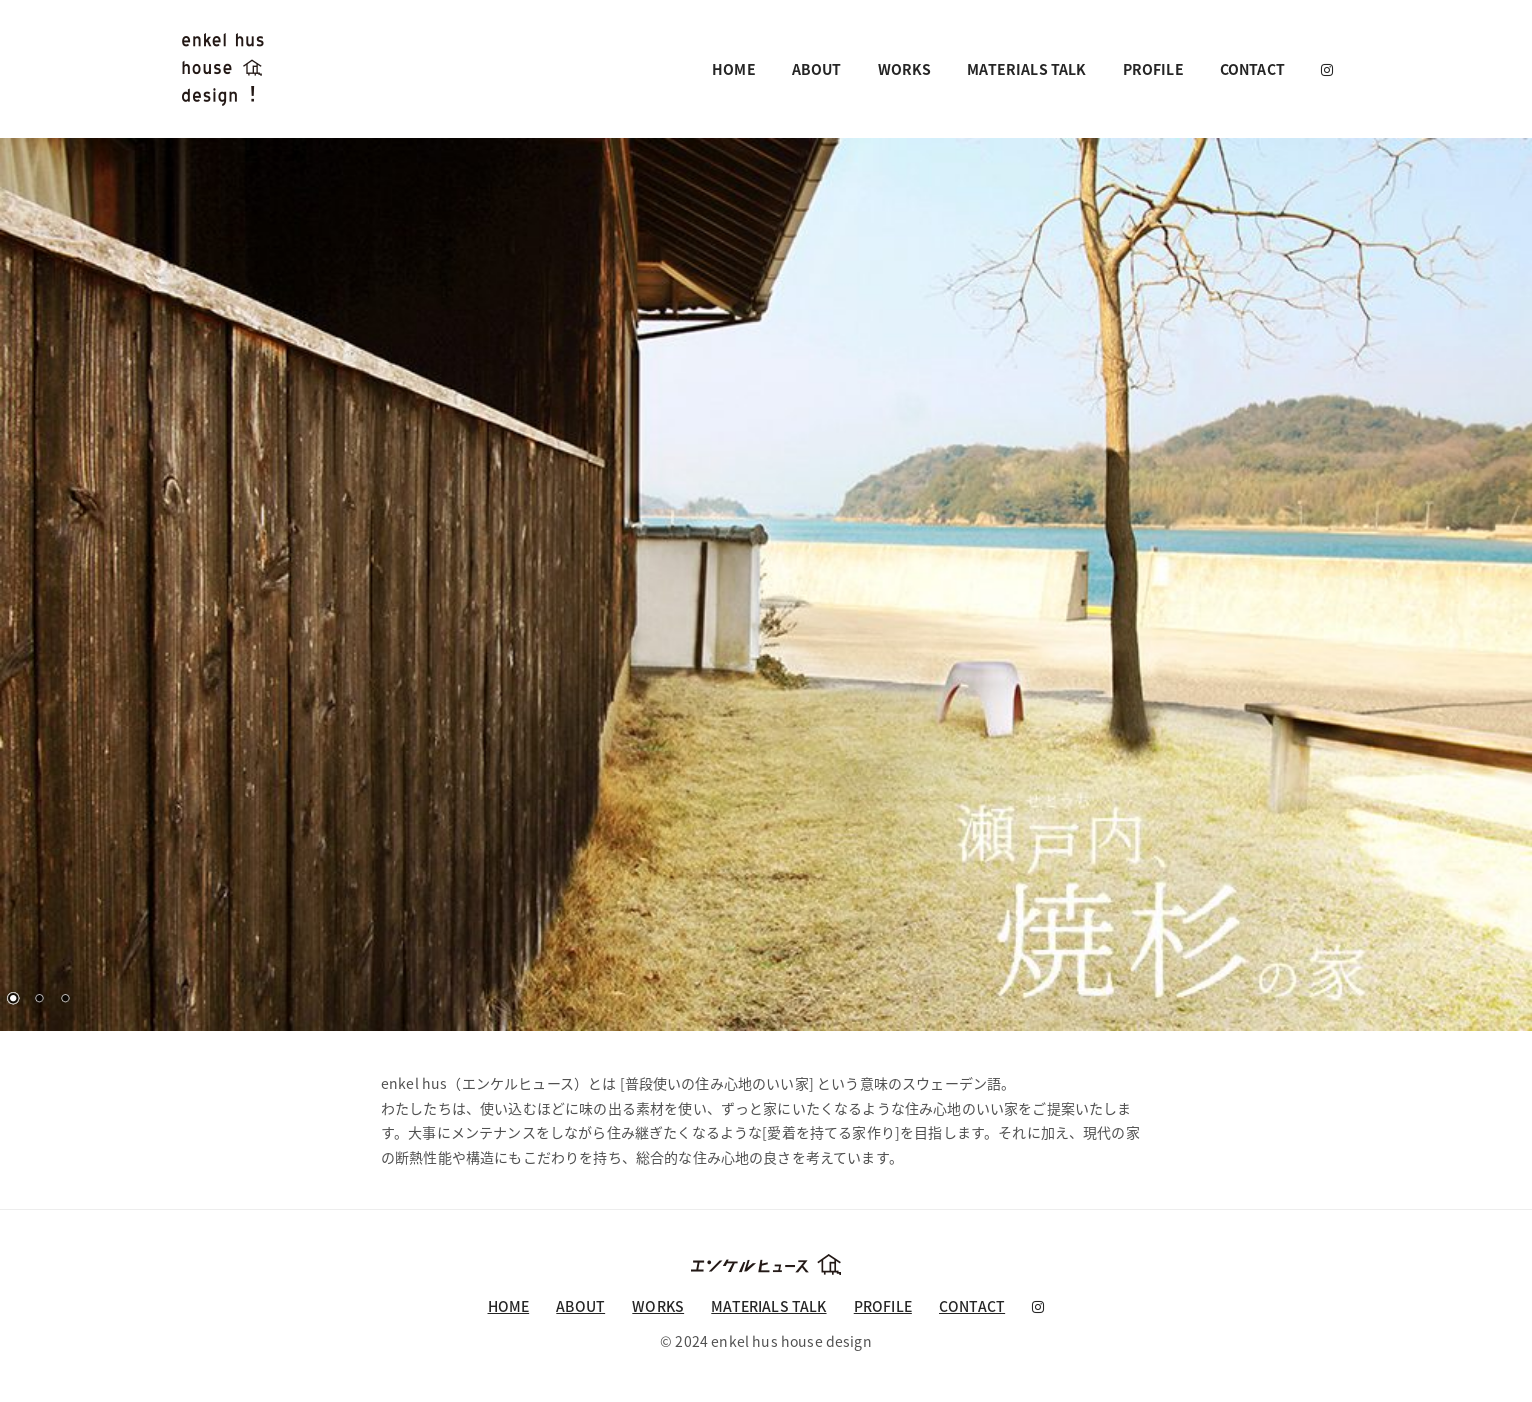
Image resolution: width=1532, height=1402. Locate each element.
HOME (734, 69)
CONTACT (1252, 69)
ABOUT (817, 69)
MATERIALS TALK (1026, 69)
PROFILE (1153, 69)
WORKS (905, 69)
